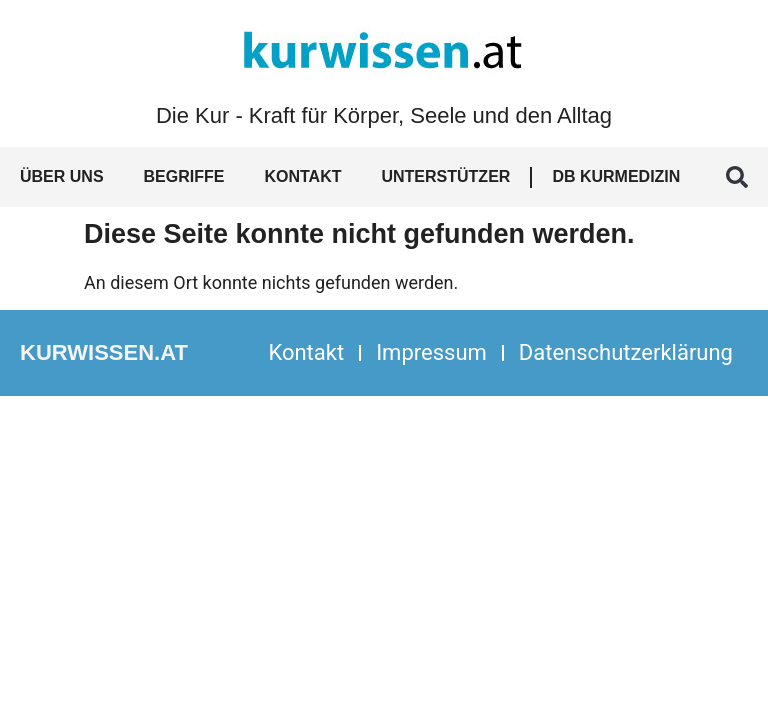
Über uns (62, 176)
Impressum (431, 352)
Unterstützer (445, 176)
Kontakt (302, 176)
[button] (737, 177)
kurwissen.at (104, 352)
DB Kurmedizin (616, 176)
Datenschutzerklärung (626, 352)
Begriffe (184, 176)
